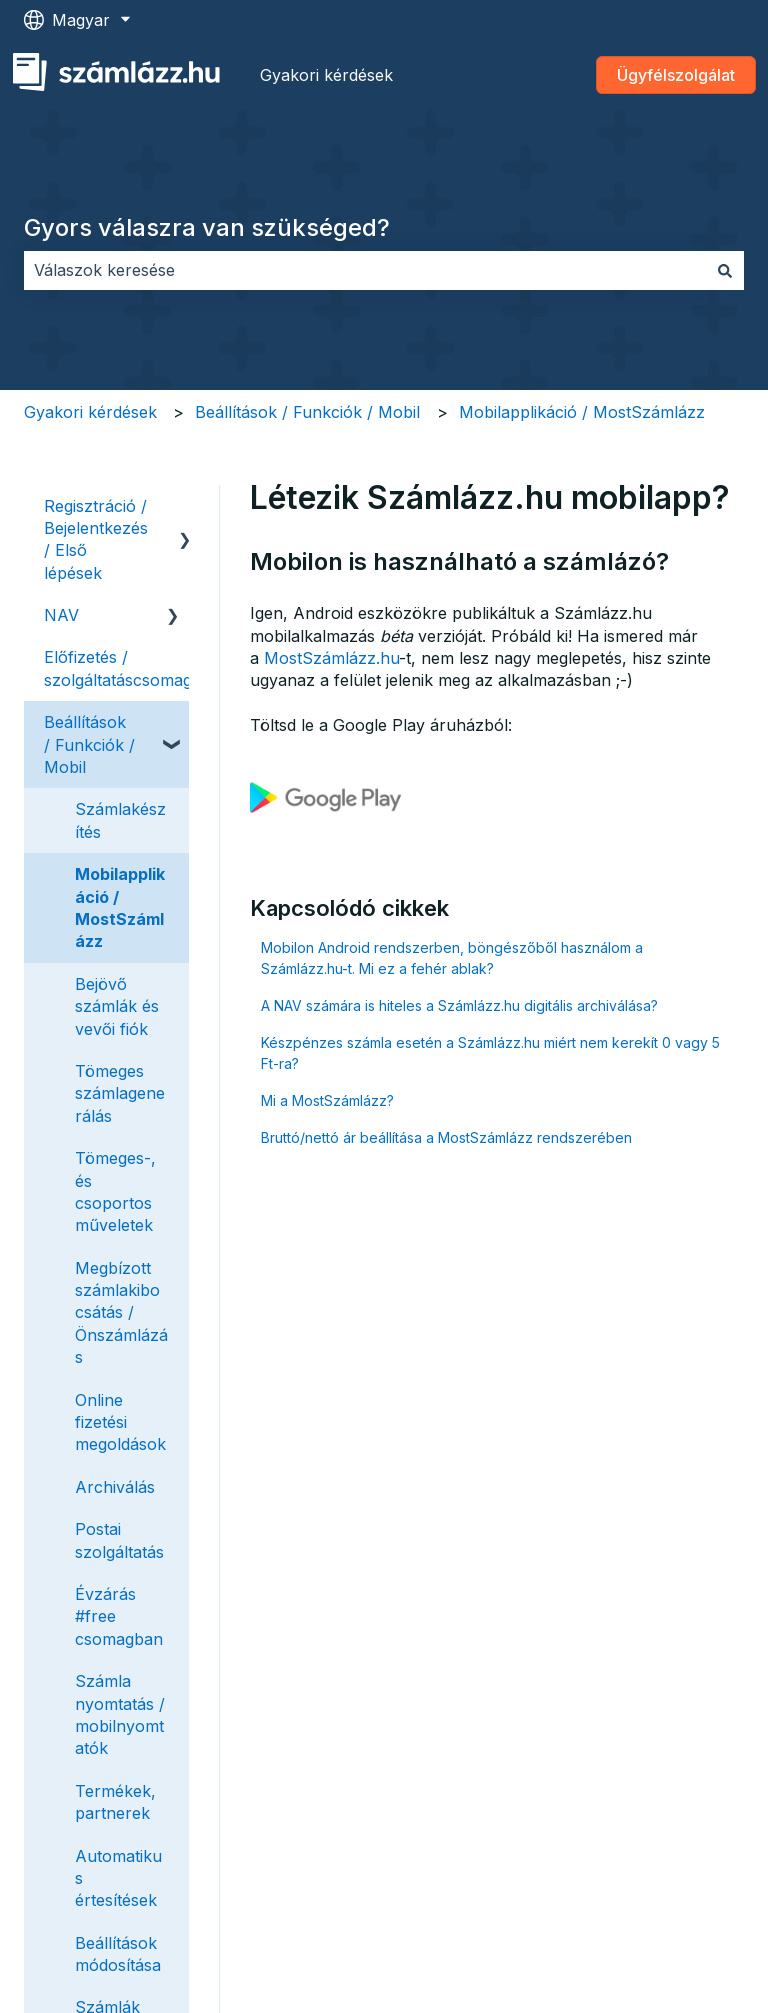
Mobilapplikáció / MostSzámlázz (582, 412)
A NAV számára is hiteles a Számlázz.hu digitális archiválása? (459, 1005)
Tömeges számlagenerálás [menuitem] (120, 1093)
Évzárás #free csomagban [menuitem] (119, 1616)
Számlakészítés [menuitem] (120, 820)
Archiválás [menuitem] (115, 1487)
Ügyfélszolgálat (676, 75)
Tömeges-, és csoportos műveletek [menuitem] (115, 1191)
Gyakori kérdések (326, 75)
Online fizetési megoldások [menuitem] (120, 1422)
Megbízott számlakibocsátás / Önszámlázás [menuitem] (121, 1313)
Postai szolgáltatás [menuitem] (119, 1540)
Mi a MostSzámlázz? (327, 1100)
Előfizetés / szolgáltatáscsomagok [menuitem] (127, 668)
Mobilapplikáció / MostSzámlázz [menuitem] (120, 907)
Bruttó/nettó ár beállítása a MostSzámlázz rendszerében (446, 1137)
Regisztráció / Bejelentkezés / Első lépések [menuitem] (96, 539)
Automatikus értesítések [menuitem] (118, 1878)
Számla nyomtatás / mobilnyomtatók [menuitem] (120, 1714)
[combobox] (365, 270)
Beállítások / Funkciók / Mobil (307, 412)
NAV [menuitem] (61, 615)
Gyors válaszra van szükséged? (207, 227)
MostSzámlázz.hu (331, 658)
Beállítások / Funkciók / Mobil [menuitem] (89, 744)
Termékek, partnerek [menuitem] (115, 1802)
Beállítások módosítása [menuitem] (118, 1954)
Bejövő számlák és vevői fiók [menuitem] (117, 1006)
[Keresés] (725, 270)
